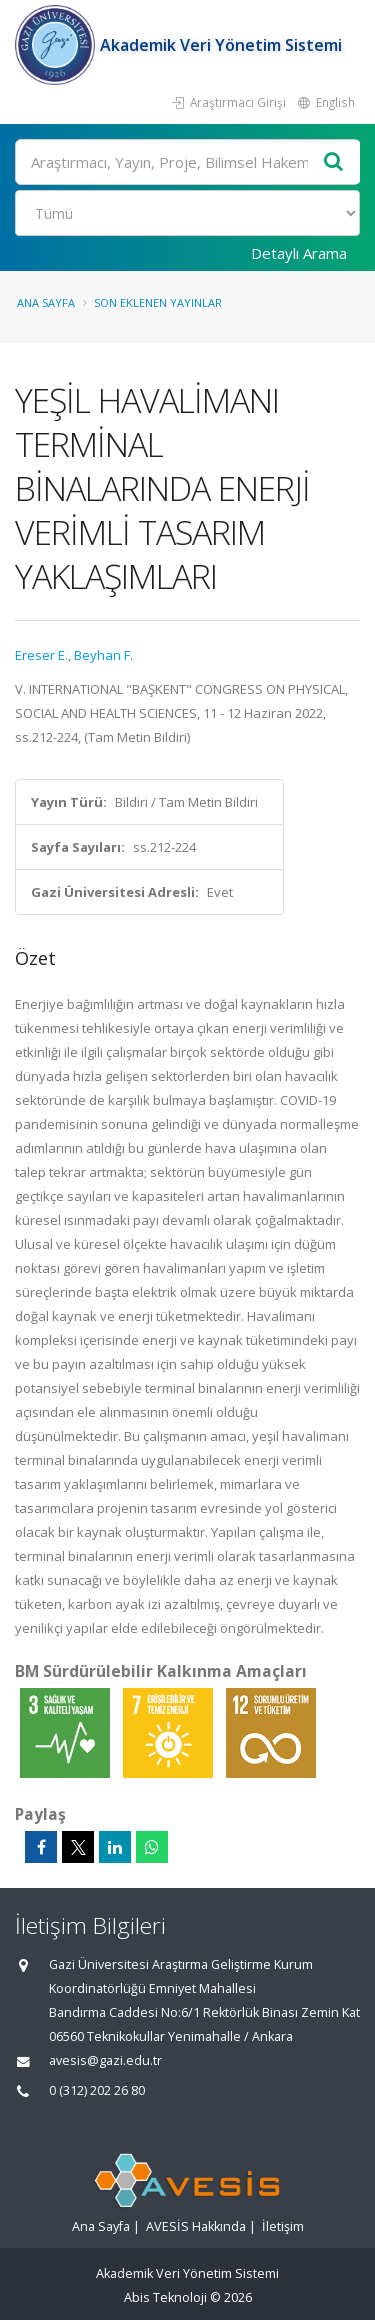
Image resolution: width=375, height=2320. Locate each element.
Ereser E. (41, 655)
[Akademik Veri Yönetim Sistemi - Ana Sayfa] (57, 45)
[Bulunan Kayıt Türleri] (187, 213)
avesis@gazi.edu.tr (105, 2060)
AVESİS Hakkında (196, 2226)
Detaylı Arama (299, 253)
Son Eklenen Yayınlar (158, 302)
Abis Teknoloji (165, 2297)
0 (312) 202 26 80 (97, 2090)
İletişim (283, 2226)
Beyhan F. (103, 655)
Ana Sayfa (46, 302)
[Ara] (187, 162)
